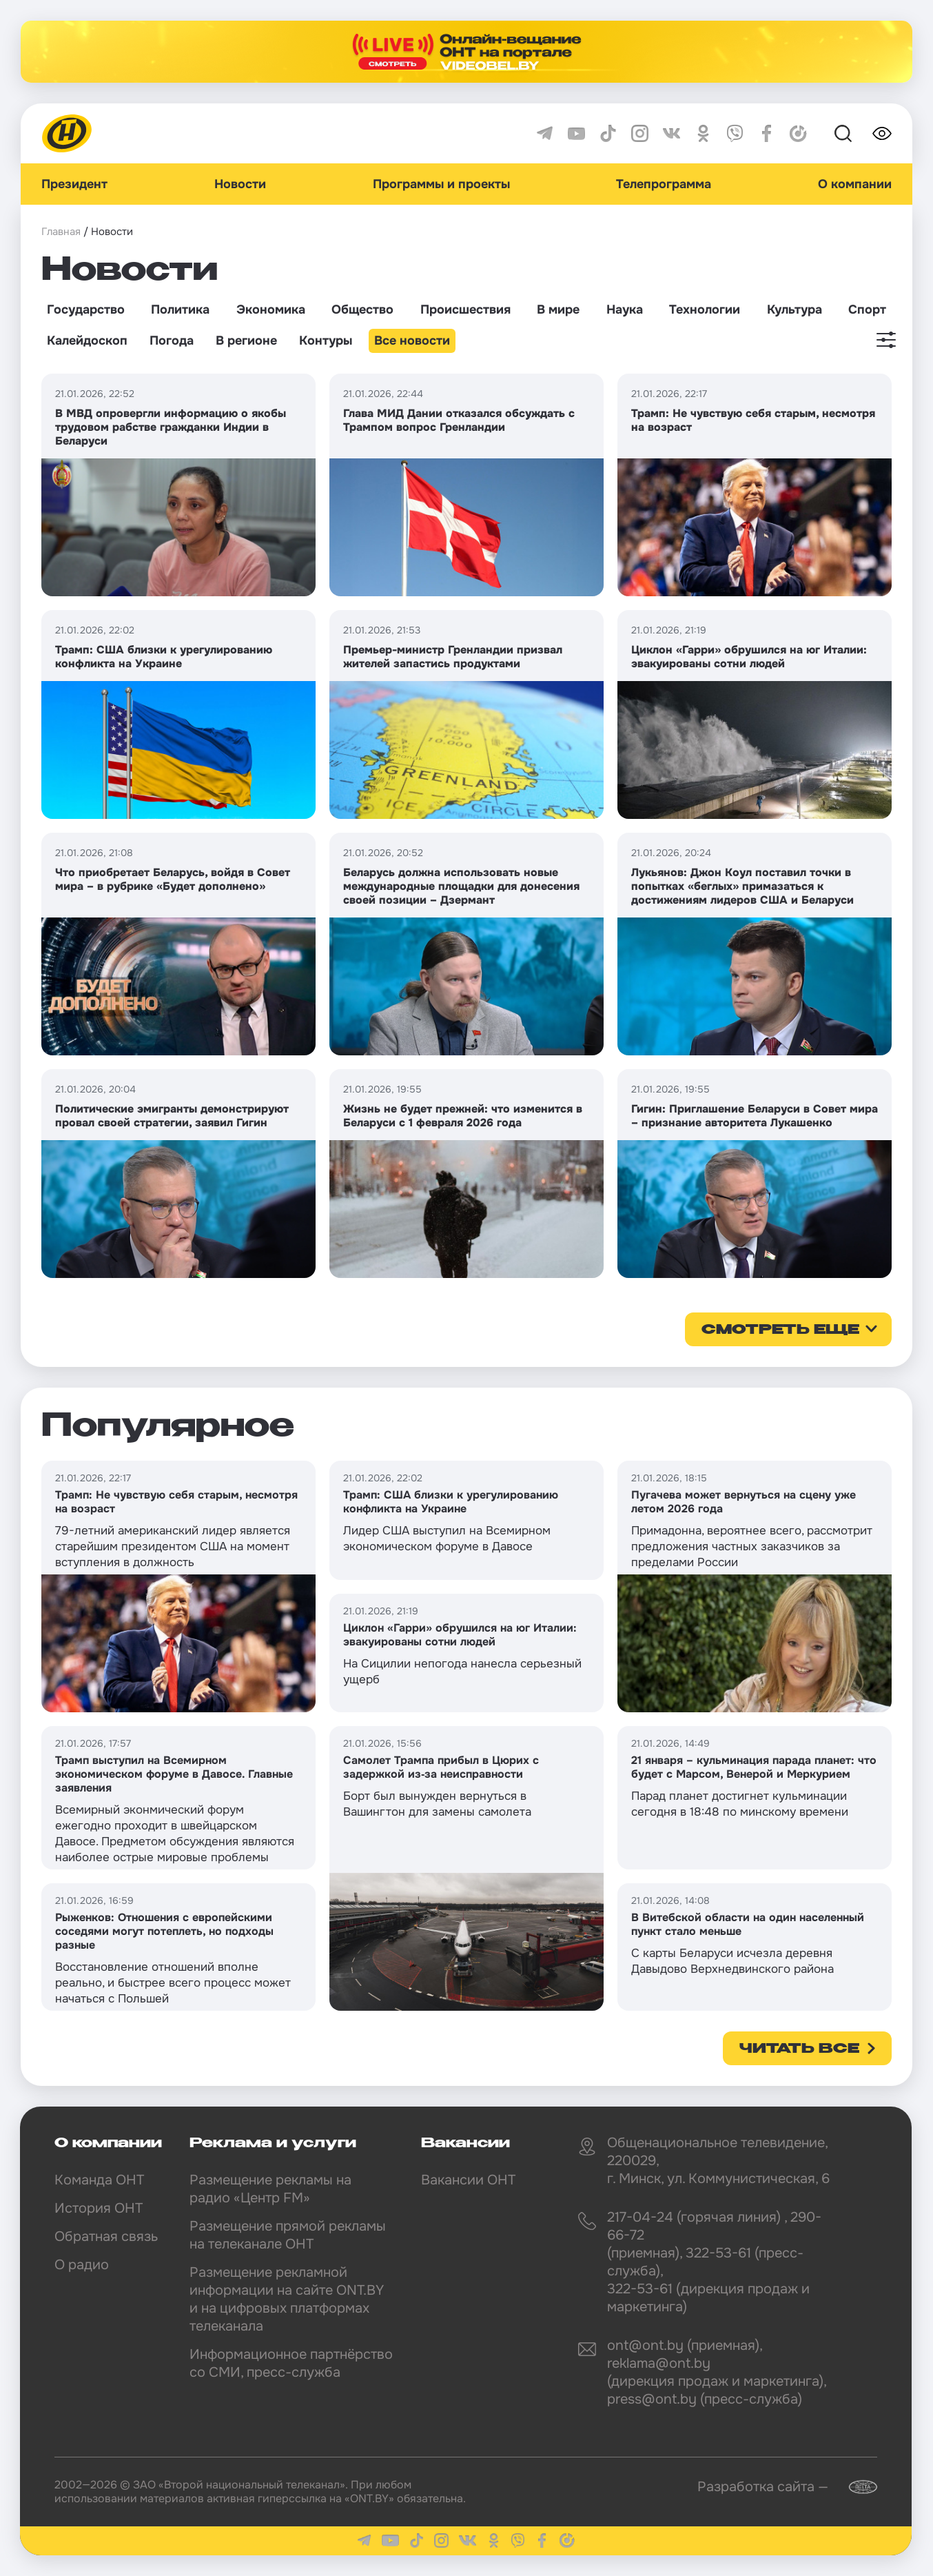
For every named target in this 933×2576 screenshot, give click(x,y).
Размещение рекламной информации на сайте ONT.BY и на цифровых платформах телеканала (286, 2299)
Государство (86, 309)
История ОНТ (98, 2208)
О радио (81, 2264)
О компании (855, 184)
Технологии (704, 309)
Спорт (867, 309)
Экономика (270, 309)
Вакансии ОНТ (468, 2180)
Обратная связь (106, 2236)
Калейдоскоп (87, 340)
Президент (74, 184)
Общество (362, 309)
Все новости (412, 340)
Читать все (799, 2049)
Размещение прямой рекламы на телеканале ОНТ (287, 2235)
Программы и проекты (441, 184)
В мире (558, 309)
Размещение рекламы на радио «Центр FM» (270, 2189)
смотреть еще (780, 1330)
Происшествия (465, 309)
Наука (624, 309)
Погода (172, 340)
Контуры (325, 340)
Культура (794, 309)
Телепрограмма (663, 184)
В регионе (246, 340)
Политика (180, 309)
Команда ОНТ (99, 2180)
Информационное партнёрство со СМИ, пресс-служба (291, 2363)
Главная (61, 232)
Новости (240, 184)
